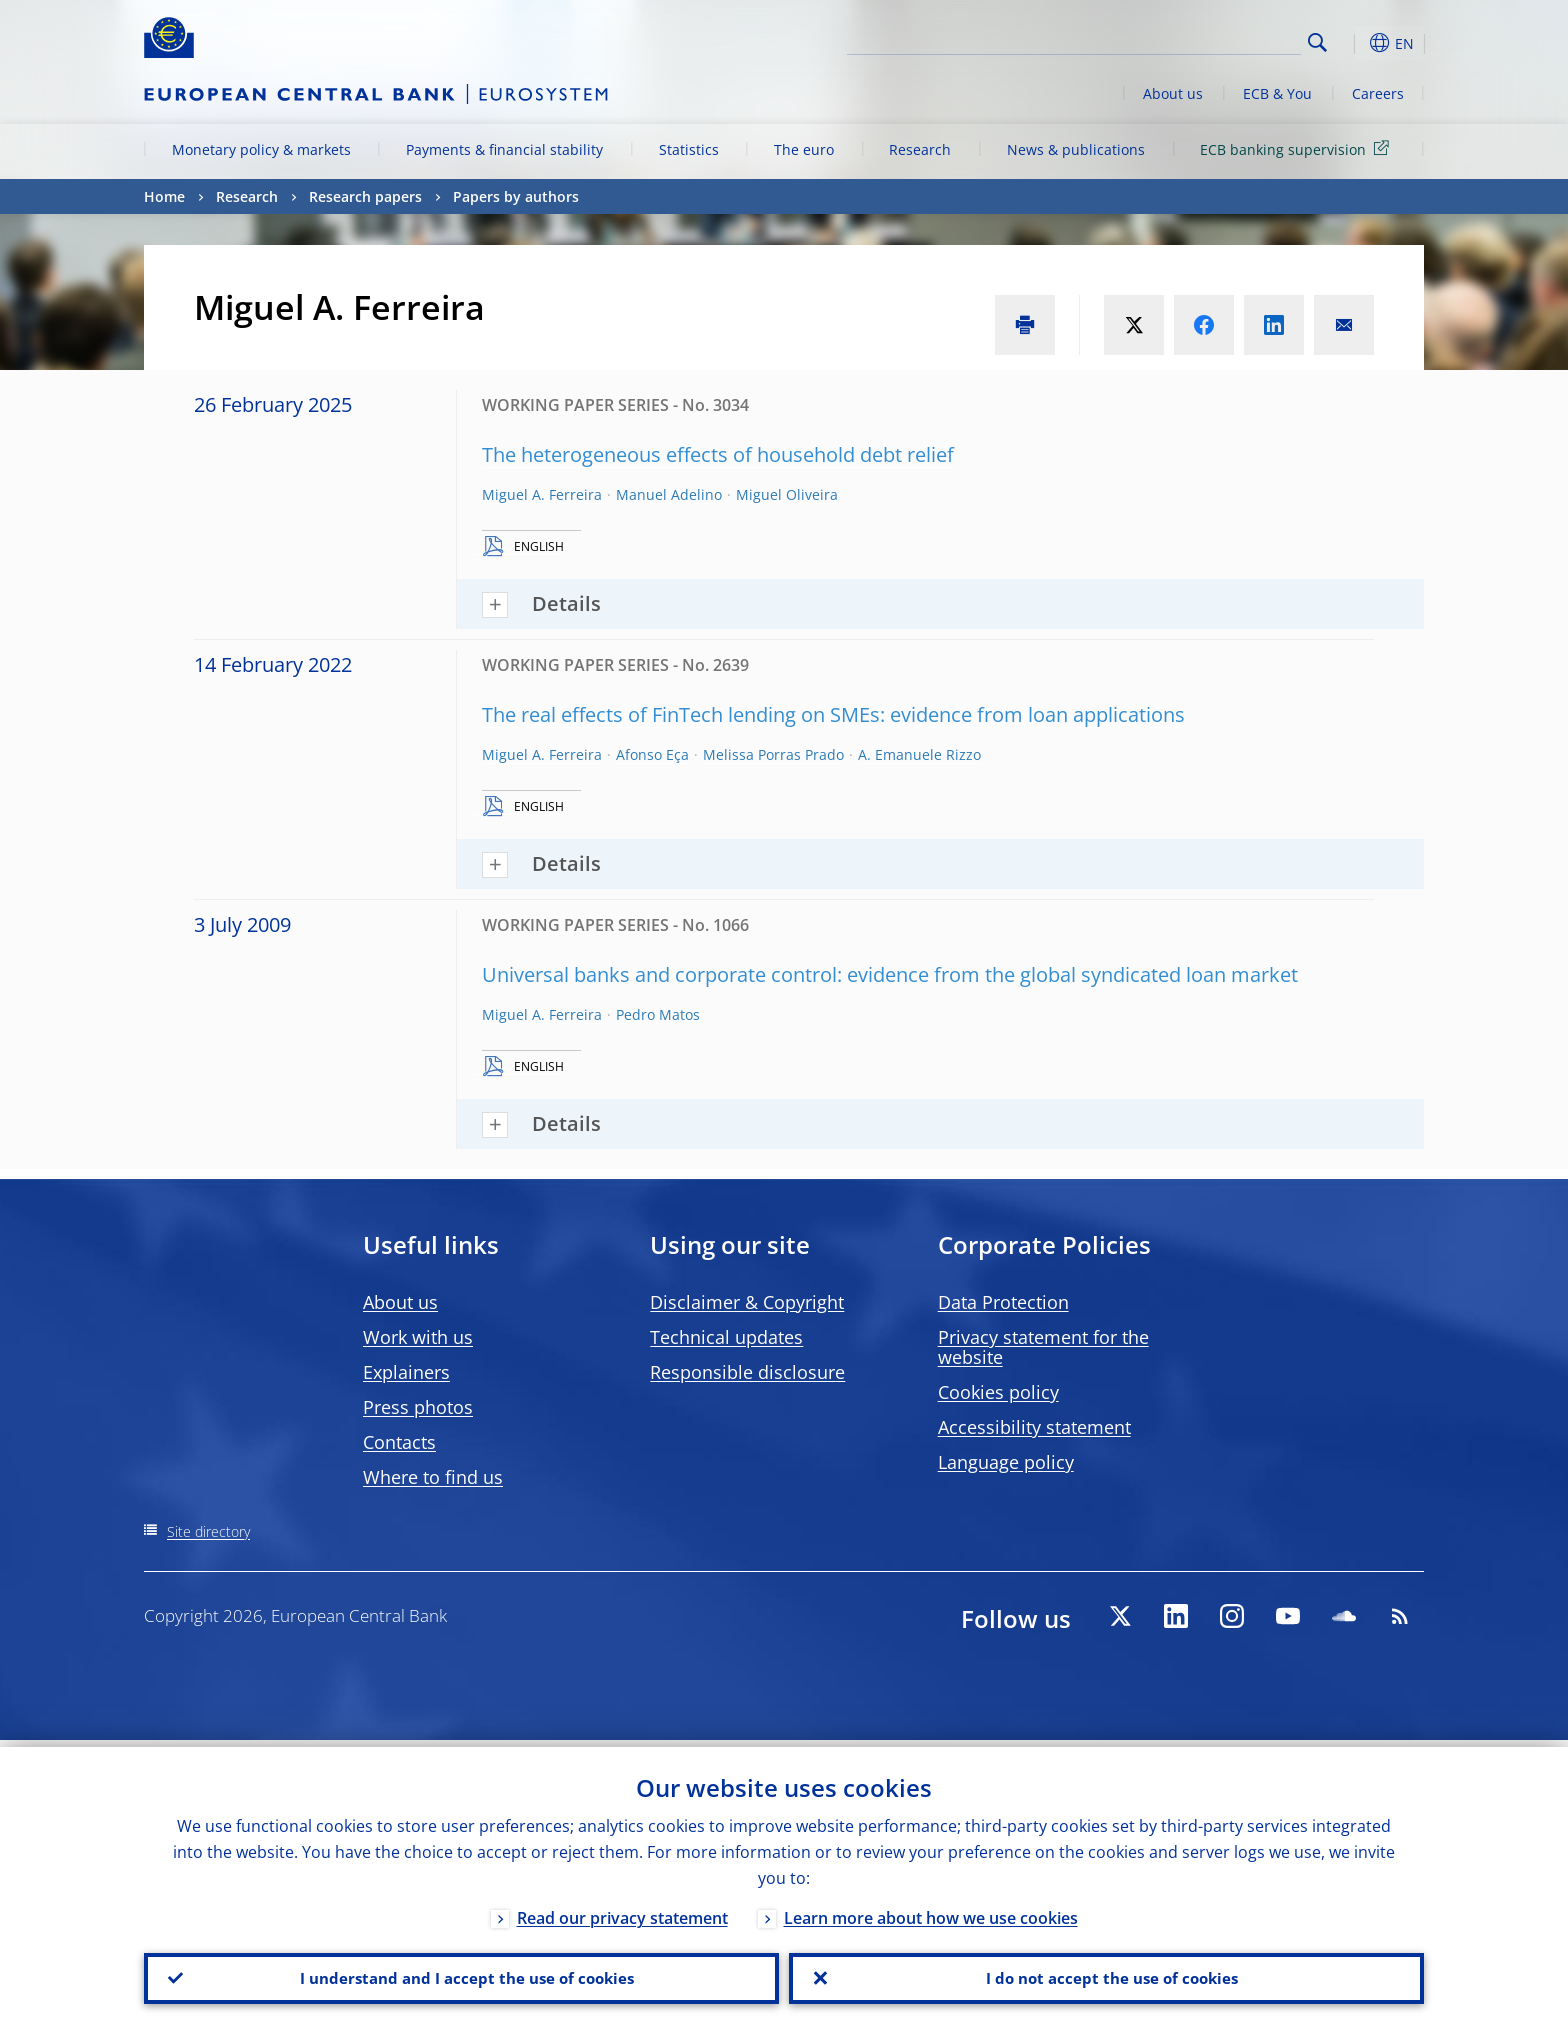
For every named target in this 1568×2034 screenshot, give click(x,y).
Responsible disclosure (747, 1372)
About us (1173, 93)
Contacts (399, 1442)
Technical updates (726, 1337)
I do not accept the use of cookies (1107, 1975)
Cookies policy (998, 1392)
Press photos (418, 1407)
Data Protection (1003, 1302)
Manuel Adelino (669, 494)
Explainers (406, 1372)
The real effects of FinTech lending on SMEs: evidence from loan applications (833, 714)
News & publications (1076, 149)
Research (920, 149)
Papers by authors (516, 196)
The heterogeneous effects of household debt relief (718, 454)
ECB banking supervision (1298, 148)
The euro (804, 149)
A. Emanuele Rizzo (919, 754)
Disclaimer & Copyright (747, 1302)
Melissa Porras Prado (773, 754)
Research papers (365, 196)
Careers (1378, 93)
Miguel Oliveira (787, 494)
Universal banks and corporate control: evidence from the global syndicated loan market (890, 974)
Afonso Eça (652, 754)
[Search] (1201, 40)
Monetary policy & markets (261, 149)
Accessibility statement (1034, 1427)
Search (1317, 42)
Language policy (1006, 1462)
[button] (1354, 43)
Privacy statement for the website (1043, 1347)
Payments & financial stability (504, 149)
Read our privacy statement (622, 1911)
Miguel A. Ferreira (542, 494)
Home (164, 196)
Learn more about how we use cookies (931, 1911)
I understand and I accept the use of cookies (462, 1975)
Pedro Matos (658, 1014)
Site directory (208, 1531)
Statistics (689, 149)
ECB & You (1277, 93)
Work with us (418, 1337)
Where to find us (433, 1477)
